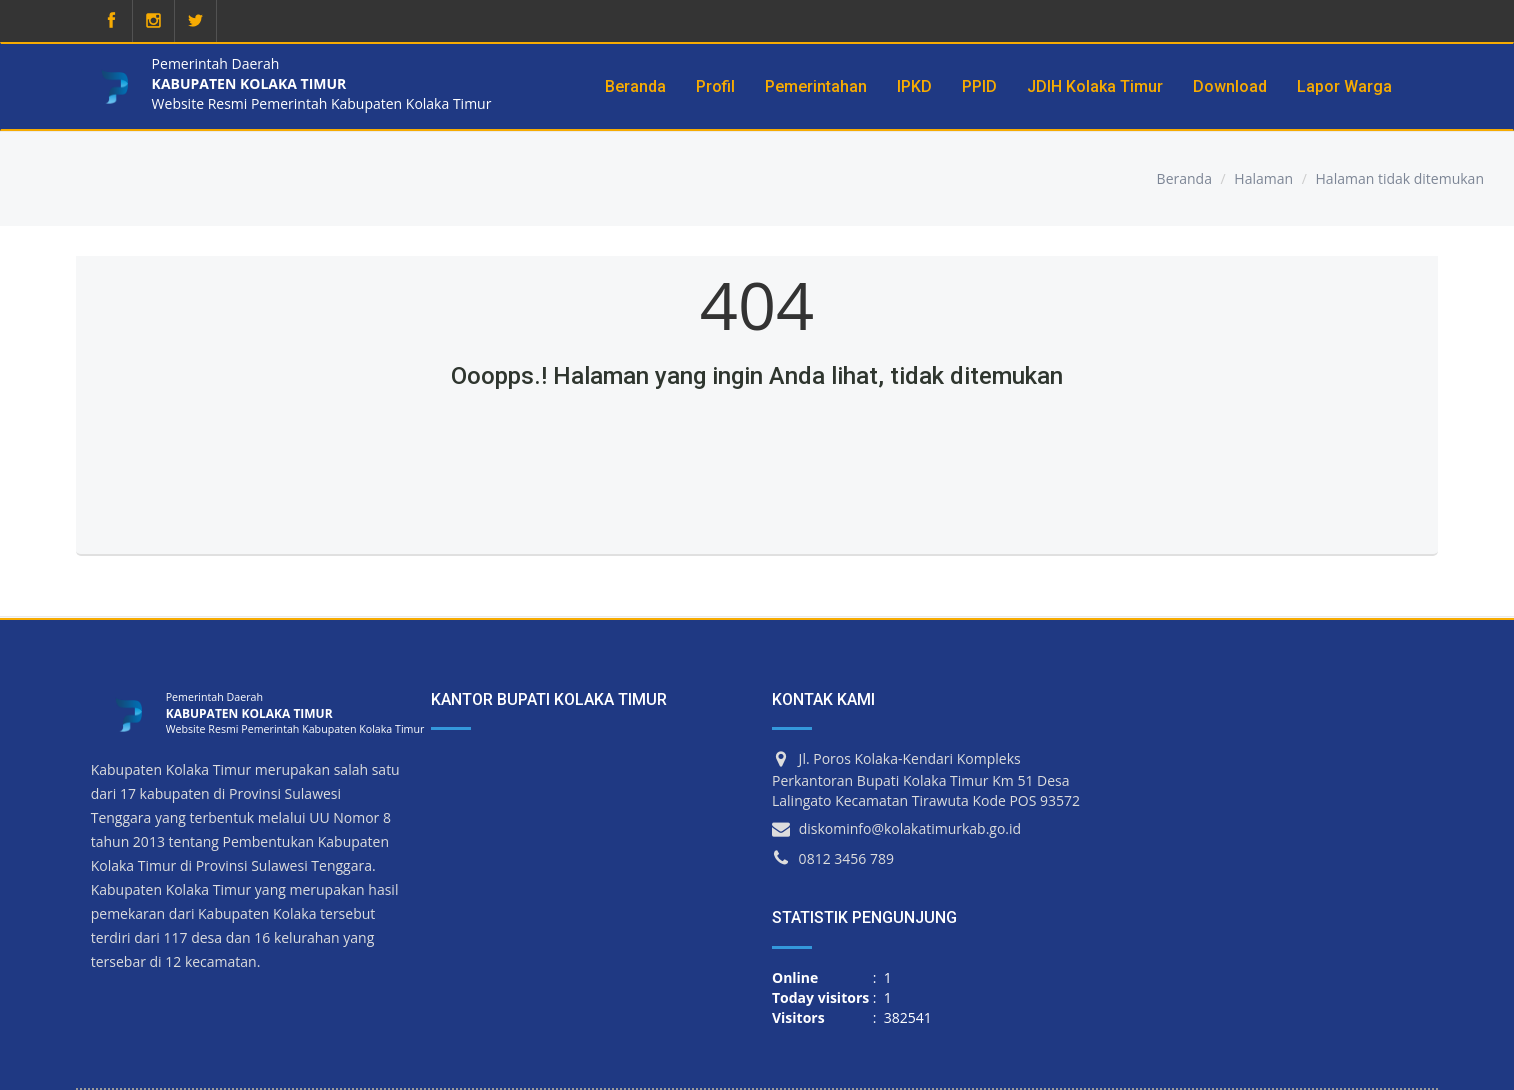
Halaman (1263, 178)
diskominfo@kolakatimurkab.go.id (910, 828)
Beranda (1184, 178)
